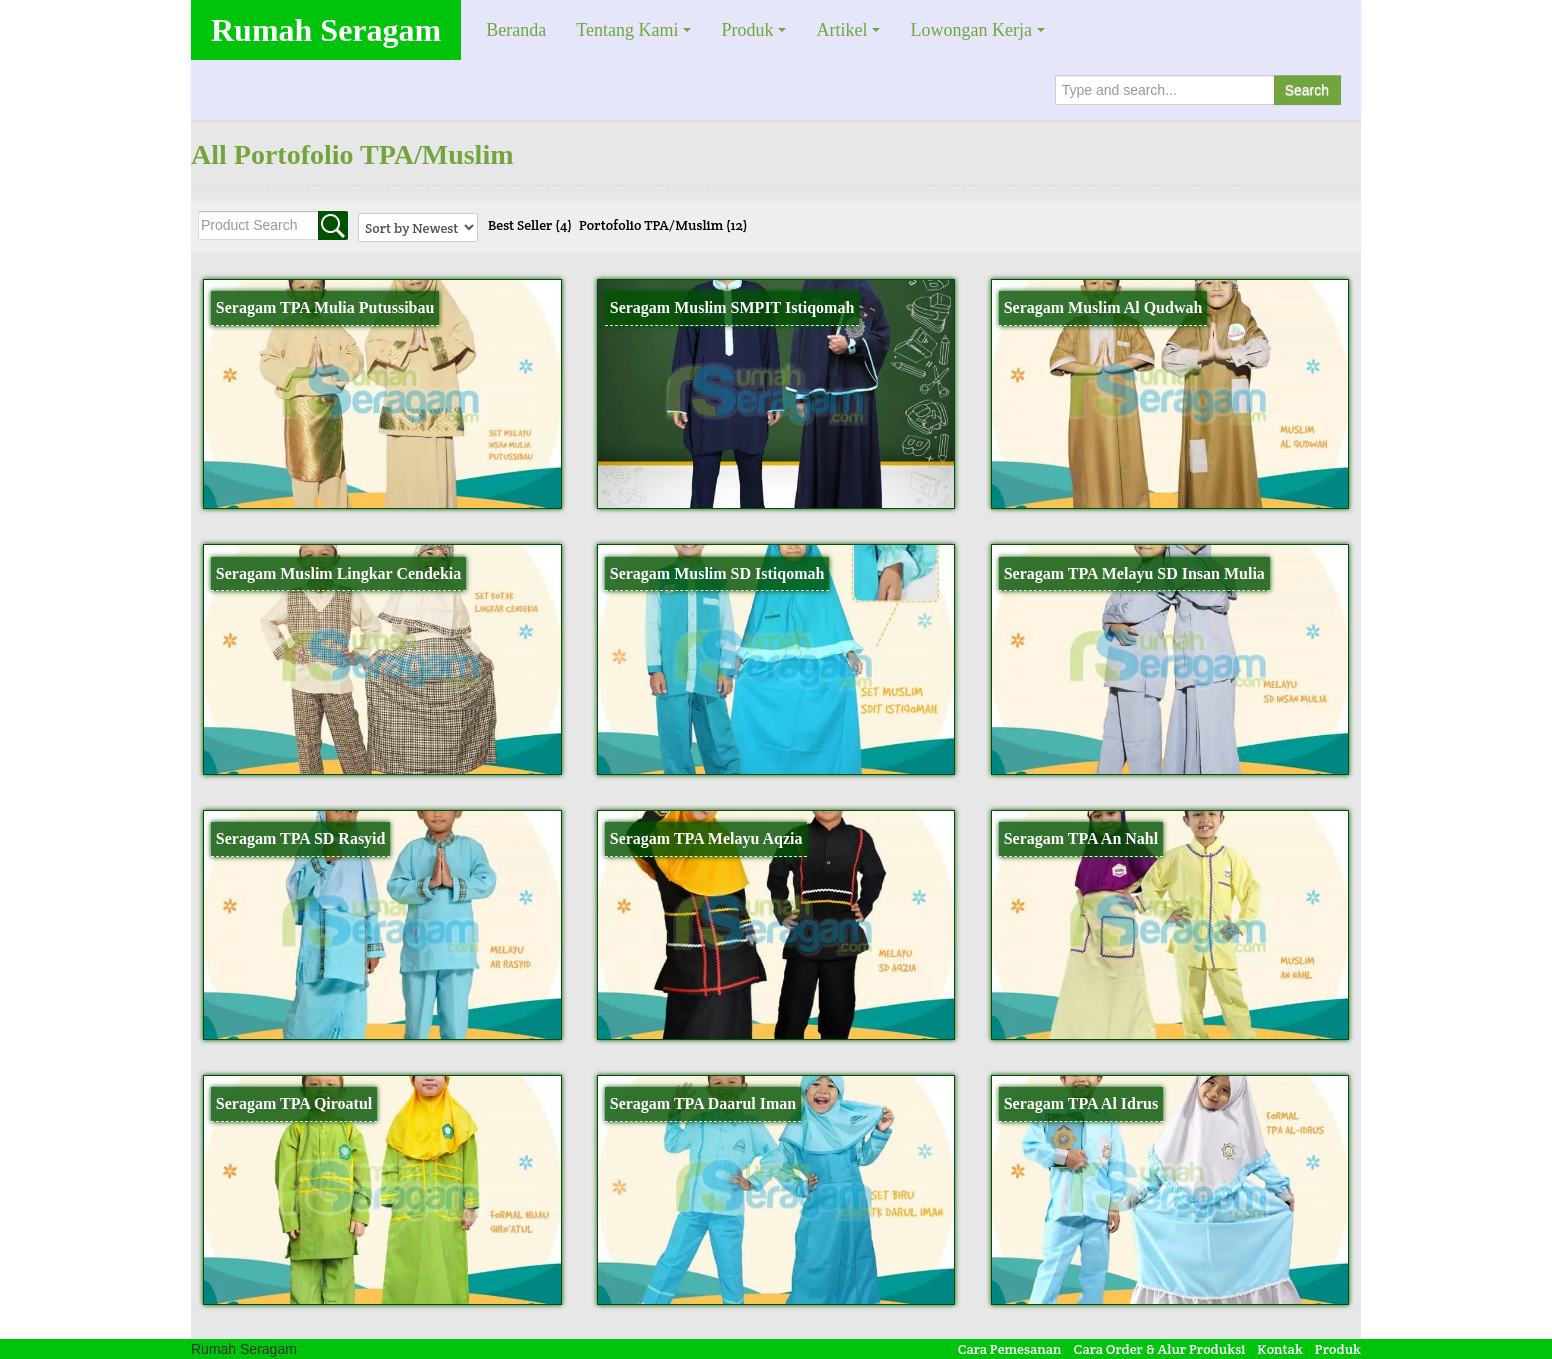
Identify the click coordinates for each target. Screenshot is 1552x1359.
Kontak (1280, 1349)
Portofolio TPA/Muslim (663, 225)
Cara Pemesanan (1010, 1349)
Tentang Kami (627, 30)
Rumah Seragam (326, 30)
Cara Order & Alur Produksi (1160, 1349)
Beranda (516, 30)
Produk (747, 30)
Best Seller (530, 225)
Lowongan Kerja (970, 30)
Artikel (841, 30)
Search (1307, 90)
